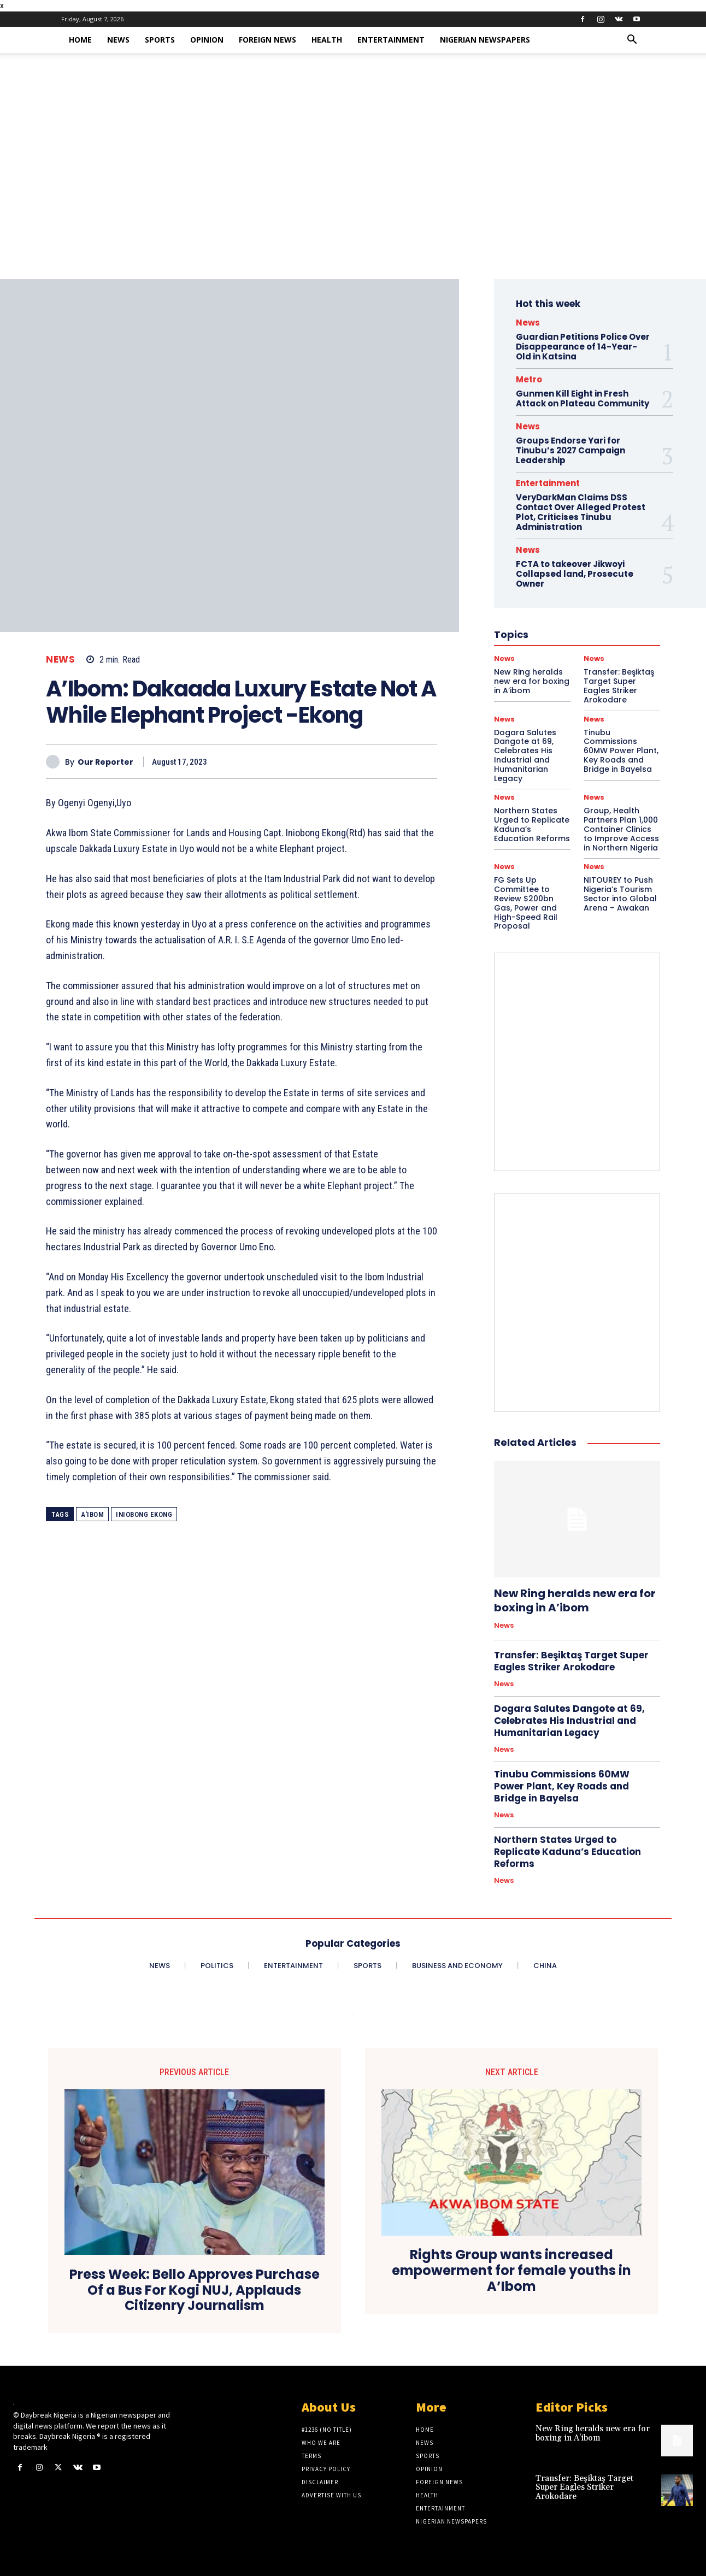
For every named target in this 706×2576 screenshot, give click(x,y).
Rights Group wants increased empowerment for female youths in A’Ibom (511, 2270)
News (118, 39)
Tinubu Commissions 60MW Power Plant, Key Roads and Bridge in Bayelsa (621, 751)
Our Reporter (105, 762)
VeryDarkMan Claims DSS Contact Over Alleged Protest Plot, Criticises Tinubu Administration (580, 512)
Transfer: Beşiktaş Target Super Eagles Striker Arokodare (571, 1661)
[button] (632, 41)
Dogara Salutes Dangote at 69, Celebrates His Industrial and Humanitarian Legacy (525, 755)
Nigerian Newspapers (485, 39)
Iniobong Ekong (144, 1514)
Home (80, 39)
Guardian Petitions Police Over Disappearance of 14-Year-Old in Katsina (583, 346)
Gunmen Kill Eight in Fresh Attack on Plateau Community (582, 398)
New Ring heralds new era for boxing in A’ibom (575, 1600)
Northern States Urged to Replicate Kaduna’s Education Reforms (532, 824)
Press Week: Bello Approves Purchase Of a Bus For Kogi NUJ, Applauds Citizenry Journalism (194, 2290)
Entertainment (391, 39)
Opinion (206, 39)
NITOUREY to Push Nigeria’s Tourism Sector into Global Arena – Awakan (620, 894)
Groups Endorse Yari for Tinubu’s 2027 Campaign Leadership (570, 450)
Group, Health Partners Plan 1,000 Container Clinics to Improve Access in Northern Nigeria (621, 829)
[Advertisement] (353, 197)
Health (326, 39)
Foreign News (267, 39)
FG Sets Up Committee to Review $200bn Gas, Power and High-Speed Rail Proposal (525, 903)
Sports (160, 39)
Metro (529, 379)
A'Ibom (92, 1514)
